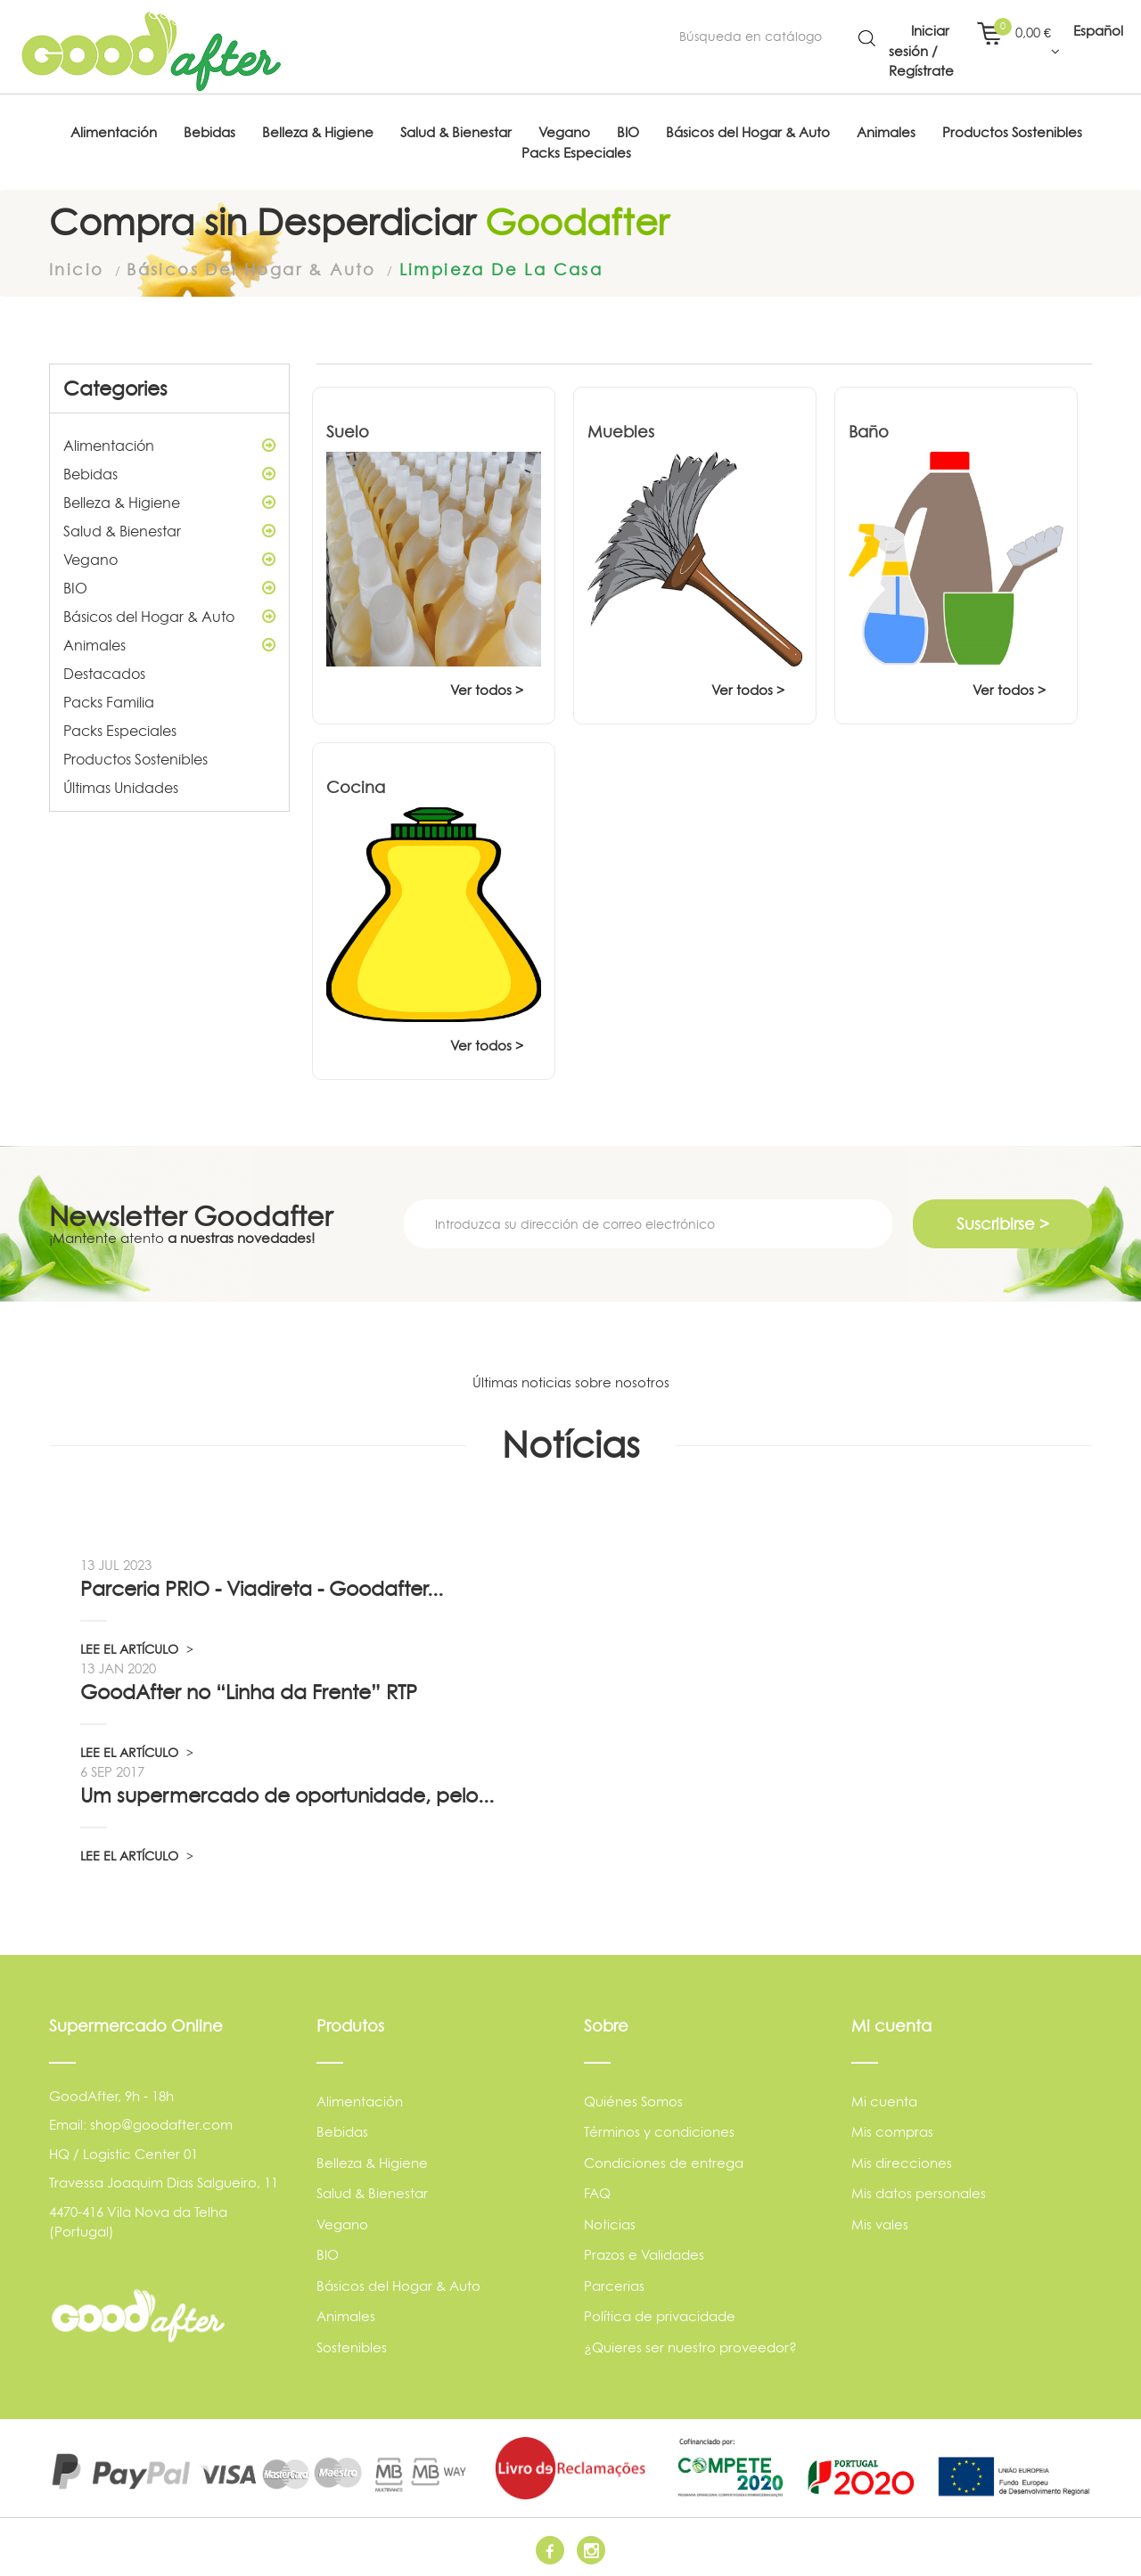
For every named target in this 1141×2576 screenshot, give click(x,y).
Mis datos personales (918, 2192)
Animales (169, 643)
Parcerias (614, 2284)
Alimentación (169, 443)
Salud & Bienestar (169, 529)
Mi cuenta (884, 2099)
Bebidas (169, 472)
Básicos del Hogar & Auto (169, 615)
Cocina (355, 785)
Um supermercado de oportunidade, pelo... (287, 1793)
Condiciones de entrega (663, 2161)
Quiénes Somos (633, 2099)
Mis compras (892, 2130)
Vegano (169, 558)
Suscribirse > (1002, 1222)
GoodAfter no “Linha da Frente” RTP (248, 1690)
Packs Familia (108, 700)
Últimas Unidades (120, 786)
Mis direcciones (901, 2161)
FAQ (597, 2192)
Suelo (347, 430)
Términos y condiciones (659, 2130)
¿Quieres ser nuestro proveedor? (690, 2345)
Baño (869, 430)
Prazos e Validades (644, 2253)
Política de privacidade (659, 2315)
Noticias (610, 2222)
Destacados (104, 672)
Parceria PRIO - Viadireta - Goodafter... (261, 1587)
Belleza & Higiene (169, 501)
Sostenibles (351, 2345)
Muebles (620, 430)
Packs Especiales (119, 729)
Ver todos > (486, 688)
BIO (169, 586)
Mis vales (879, 2222)
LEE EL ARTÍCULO (136, 1647)
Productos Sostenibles (135, 757)
